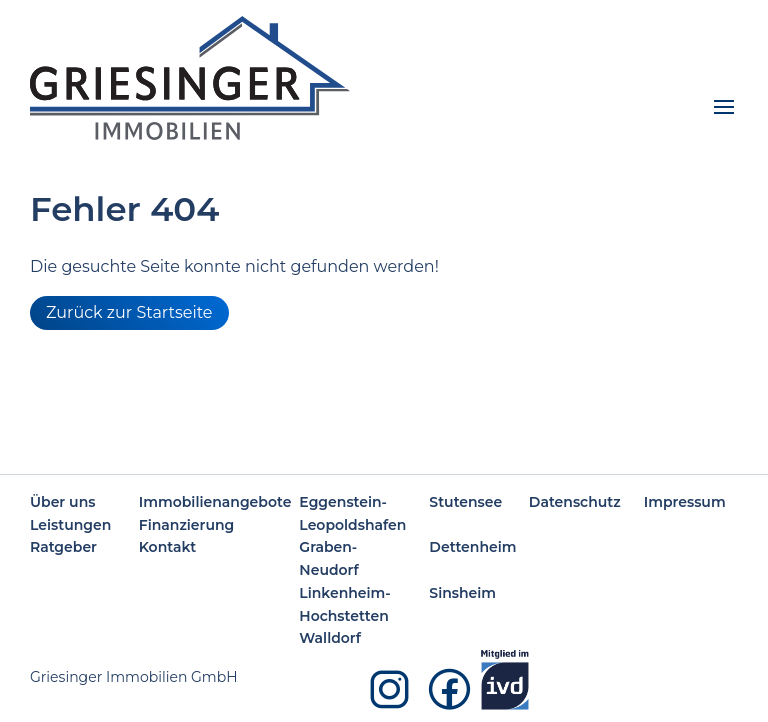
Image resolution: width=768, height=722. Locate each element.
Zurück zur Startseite (129, 312)
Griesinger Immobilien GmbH (134, 677)
